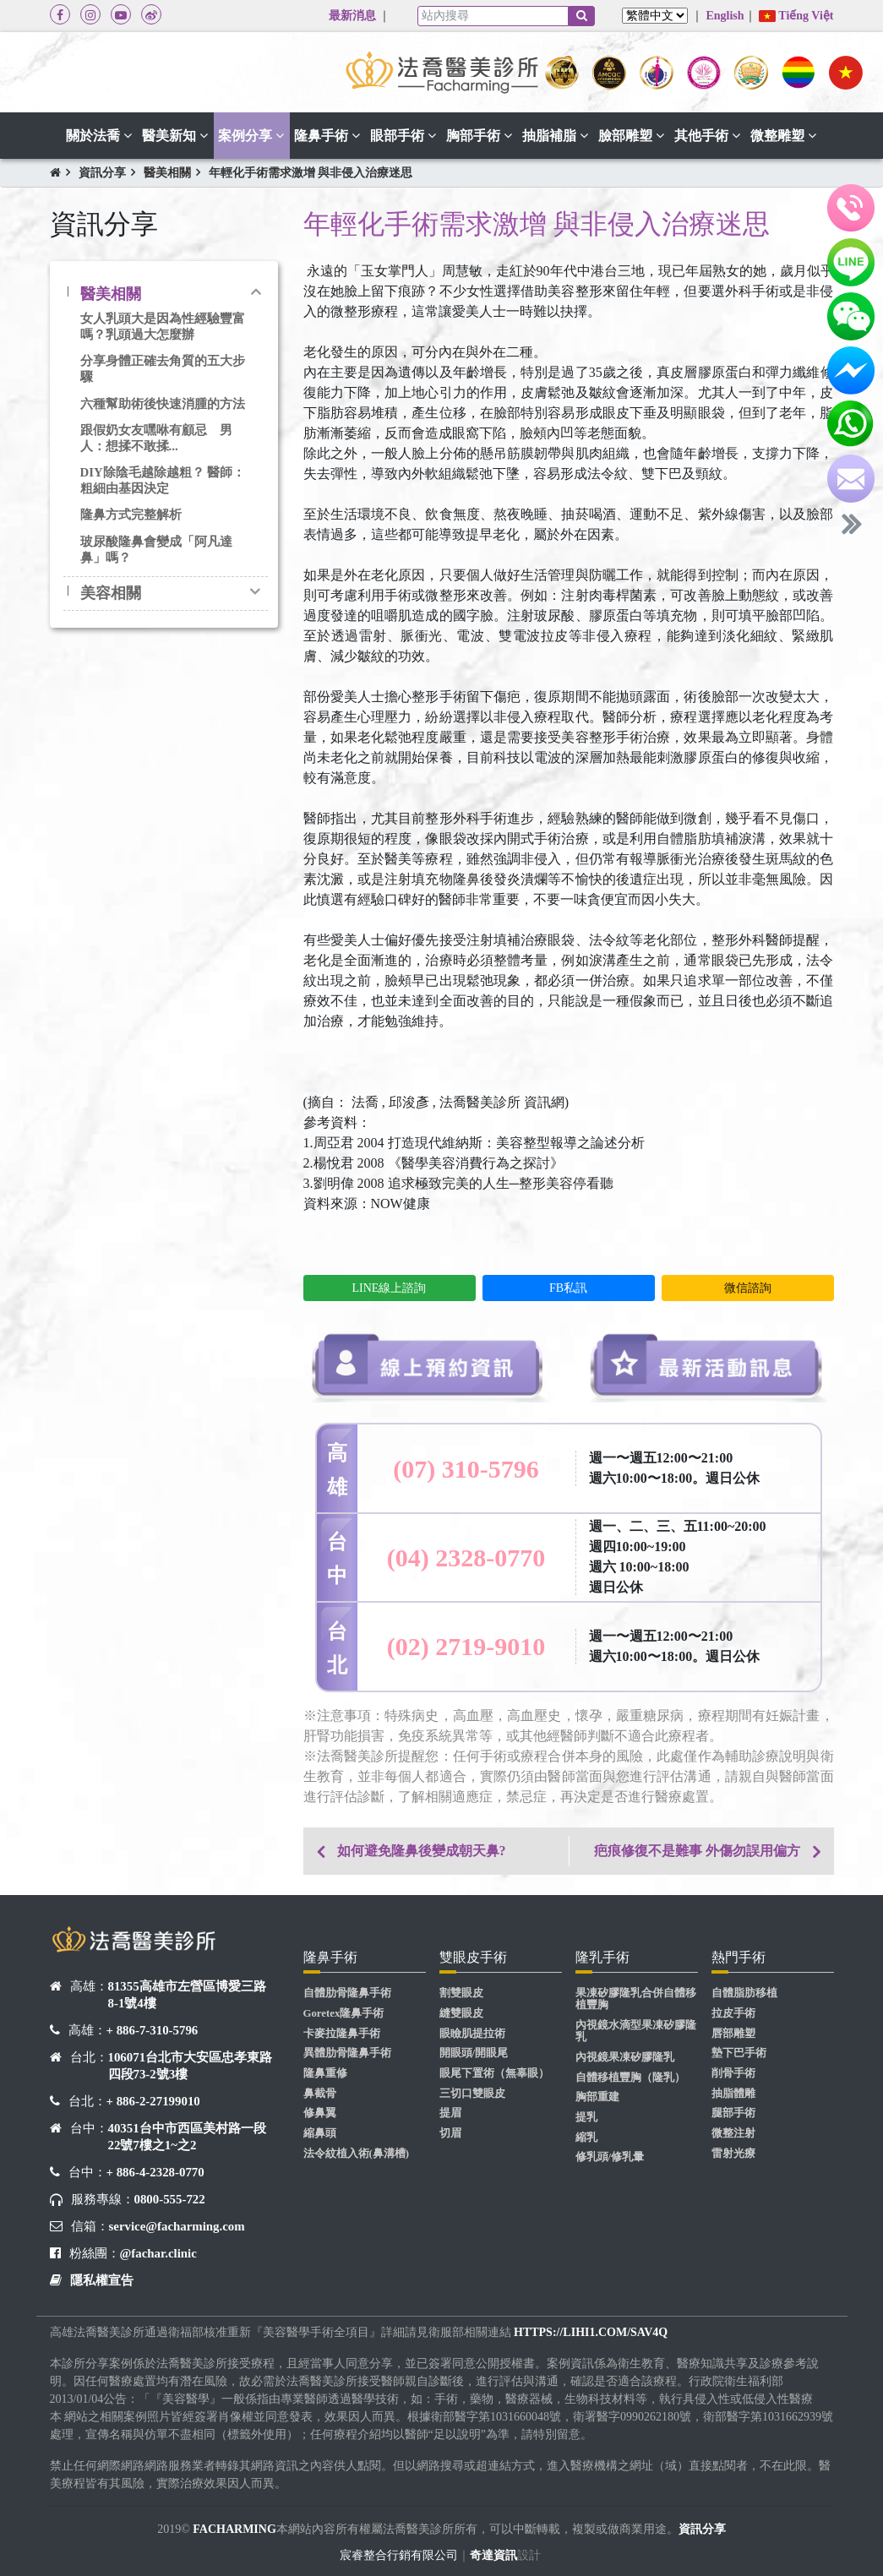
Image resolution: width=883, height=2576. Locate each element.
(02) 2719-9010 (466, 1646)
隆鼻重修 (325, 2073)
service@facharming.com (177, 2226)
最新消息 (352, 15)
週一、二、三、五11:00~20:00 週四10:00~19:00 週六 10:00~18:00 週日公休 (677, 1556)
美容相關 (110, 593)
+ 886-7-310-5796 (152, 2030)
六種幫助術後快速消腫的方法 (162, 404)
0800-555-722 (169, 2199)
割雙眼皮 (461, 1993)
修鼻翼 (319, 2113)
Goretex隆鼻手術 (343, 2013)
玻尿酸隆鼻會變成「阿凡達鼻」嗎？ (156, 549)
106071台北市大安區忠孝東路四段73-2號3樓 (190, 2065)
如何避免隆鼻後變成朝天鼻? (421, 1851)
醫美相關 (167, 172)
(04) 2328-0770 (466, 1557)
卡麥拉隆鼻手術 (341, 2034)
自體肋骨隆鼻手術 (347, 1993)
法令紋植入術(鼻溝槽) (356, 2153)
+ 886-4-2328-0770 (155, 2172)
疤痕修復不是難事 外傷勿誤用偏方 (697, 1851)
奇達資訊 (493, 2555)
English (725, 15)
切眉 (450, 2133)
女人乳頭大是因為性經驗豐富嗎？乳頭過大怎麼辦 (162, 326)
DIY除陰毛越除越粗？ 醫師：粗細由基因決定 (163, 480)
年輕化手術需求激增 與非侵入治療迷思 (311, 172)
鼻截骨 (319, 2093)
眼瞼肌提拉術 (472, 2034)
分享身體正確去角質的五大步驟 (162, 369)
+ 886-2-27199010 (153, 2101)
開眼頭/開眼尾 (474, 2053)
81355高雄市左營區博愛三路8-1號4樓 (187, 1995)
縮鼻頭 (319, 2133)
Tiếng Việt (796, 15)
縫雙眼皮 (461, 2013)
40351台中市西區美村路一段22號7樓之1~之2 (187, 2136)
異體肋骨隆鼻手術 (347, 2053)
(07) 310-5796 (465, 1469)
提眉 (450, 2113)
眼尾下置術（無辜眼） (494, 2073)
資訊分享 (102, 172)
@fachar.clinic (158, 2253)
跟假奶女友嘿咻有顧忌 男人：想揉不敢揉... (156, 438)
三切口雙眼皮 (472, 2093)
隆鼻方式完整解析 (131, 514)
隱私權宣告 (102, 2280)
